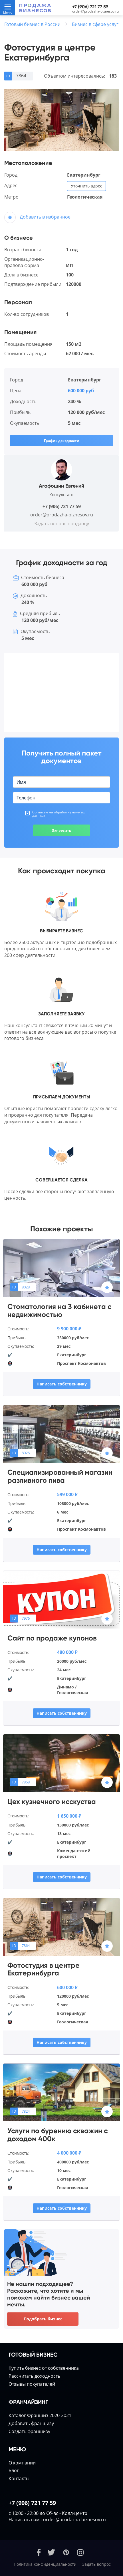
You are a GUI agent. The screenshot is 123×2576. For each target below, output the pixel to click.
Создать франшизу (29, 2431)
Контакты (19, 2478)
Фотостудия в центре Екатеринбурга (43, 1969)
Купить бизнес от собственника (44, 2368)
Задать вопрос (96, 2564)
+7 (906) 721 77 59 (90, 6)
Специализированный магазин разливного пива (59, 1476)
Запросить (61, 830)
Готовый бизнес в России (32, 24)
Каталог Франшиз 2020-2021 (40, 2415)
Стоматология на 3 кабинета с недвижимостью (59, 1310)
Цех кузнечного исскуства (51, 1802)
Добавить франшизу (31, 2423)
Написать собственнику (62, 1384)
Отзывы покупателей (32, 2384)
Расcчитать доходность (34, 2376)
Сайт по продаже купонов (52, 1638)
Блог (14, 2470)
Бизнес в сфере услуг (95, 24)
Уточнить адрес (86, 186)
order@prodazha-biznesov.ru (95, 11)
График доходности (61, 440)
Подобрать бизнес (43, 2319)
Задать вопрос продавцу (61, 523)
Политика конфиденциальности (45, 2564)
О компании (22, 2463)
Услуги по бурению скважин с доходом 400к (57, 2135)
